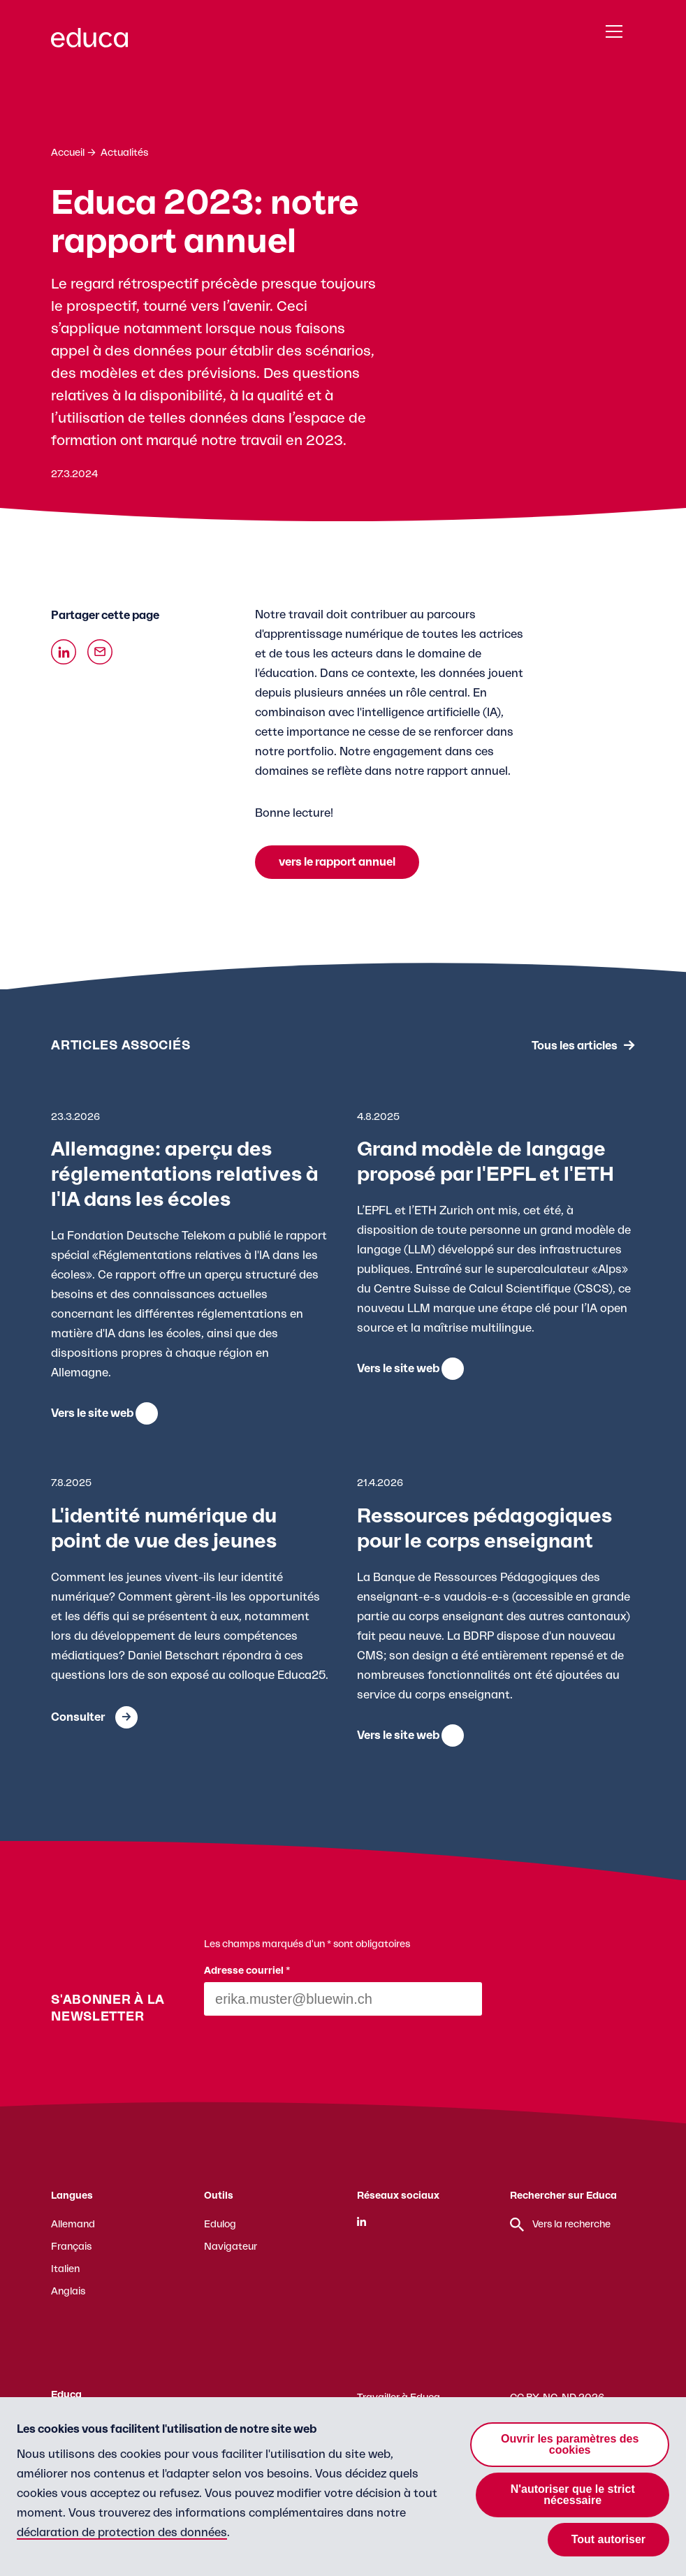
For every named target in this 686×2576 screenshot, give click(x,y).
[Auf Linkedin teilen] (63, 651)
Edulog (220, 2224)
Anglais (68, 2292)
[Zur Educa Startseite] (89, 44)
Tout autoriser (608, 2539)
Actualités (124, 153)
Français (71, 2247)
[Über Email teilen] (99, 651)
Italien (65, 2269)
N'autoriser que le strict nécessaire (573, 2494)
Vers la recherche (560, 2225)
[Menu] (614, 32)
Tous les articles (575, 1045)
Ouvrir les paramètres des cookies (569, 2444)
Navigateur (230, 2247)
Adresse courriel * (247, 1971)
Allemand (73, 2224)
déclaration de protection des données (122, 2532)
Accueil (68, 153)
